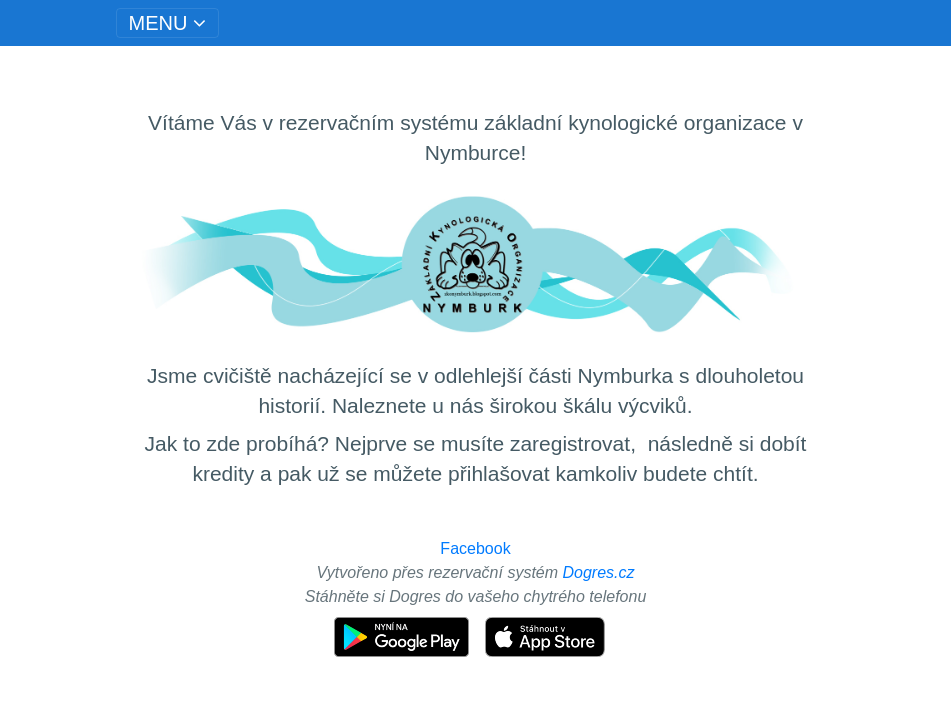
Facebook (475, 548)
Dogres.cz (599, 572)
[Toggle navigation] (167, 23)
